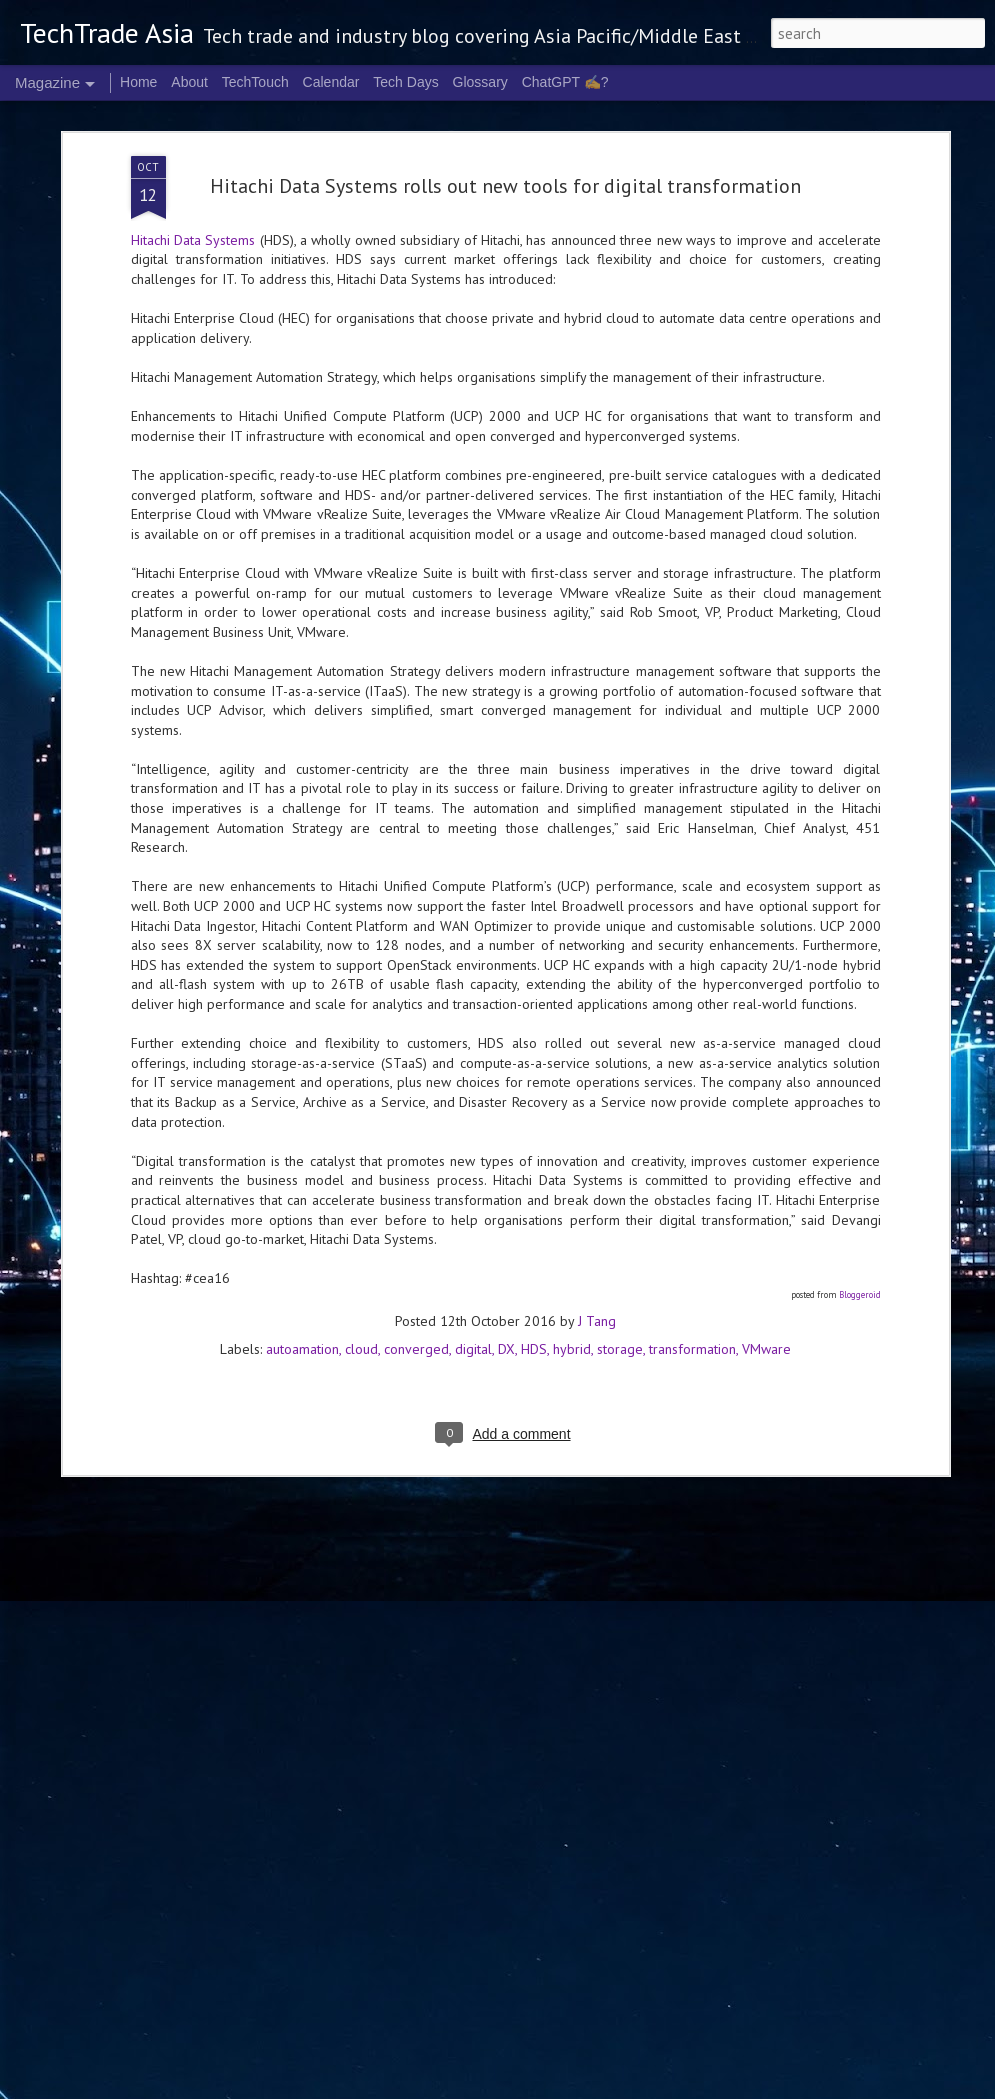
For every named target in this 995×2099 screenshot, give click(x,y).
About (189, 82)
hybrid (572, 1281)
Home (138, 82)
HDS (534, 1281)
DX (506, 1281)
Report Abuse (817, 2087)
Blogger (763, 2087)
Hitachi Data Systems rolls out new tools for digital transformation (505, 118)
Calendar (331, 82)
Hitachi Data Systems (193, 172)
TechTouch (255, 82)
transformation (692, 1281)
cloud (361, 1281)
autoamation (302, 1281)
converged (416, 1281)
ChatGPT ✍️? (565, 82)
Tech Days (405, 82)
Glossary (480, 82)
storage (620, 1281)
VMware (766, 1281)
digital (473, 1281)
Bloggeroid (860, 1226)
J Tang (597, 1253)
